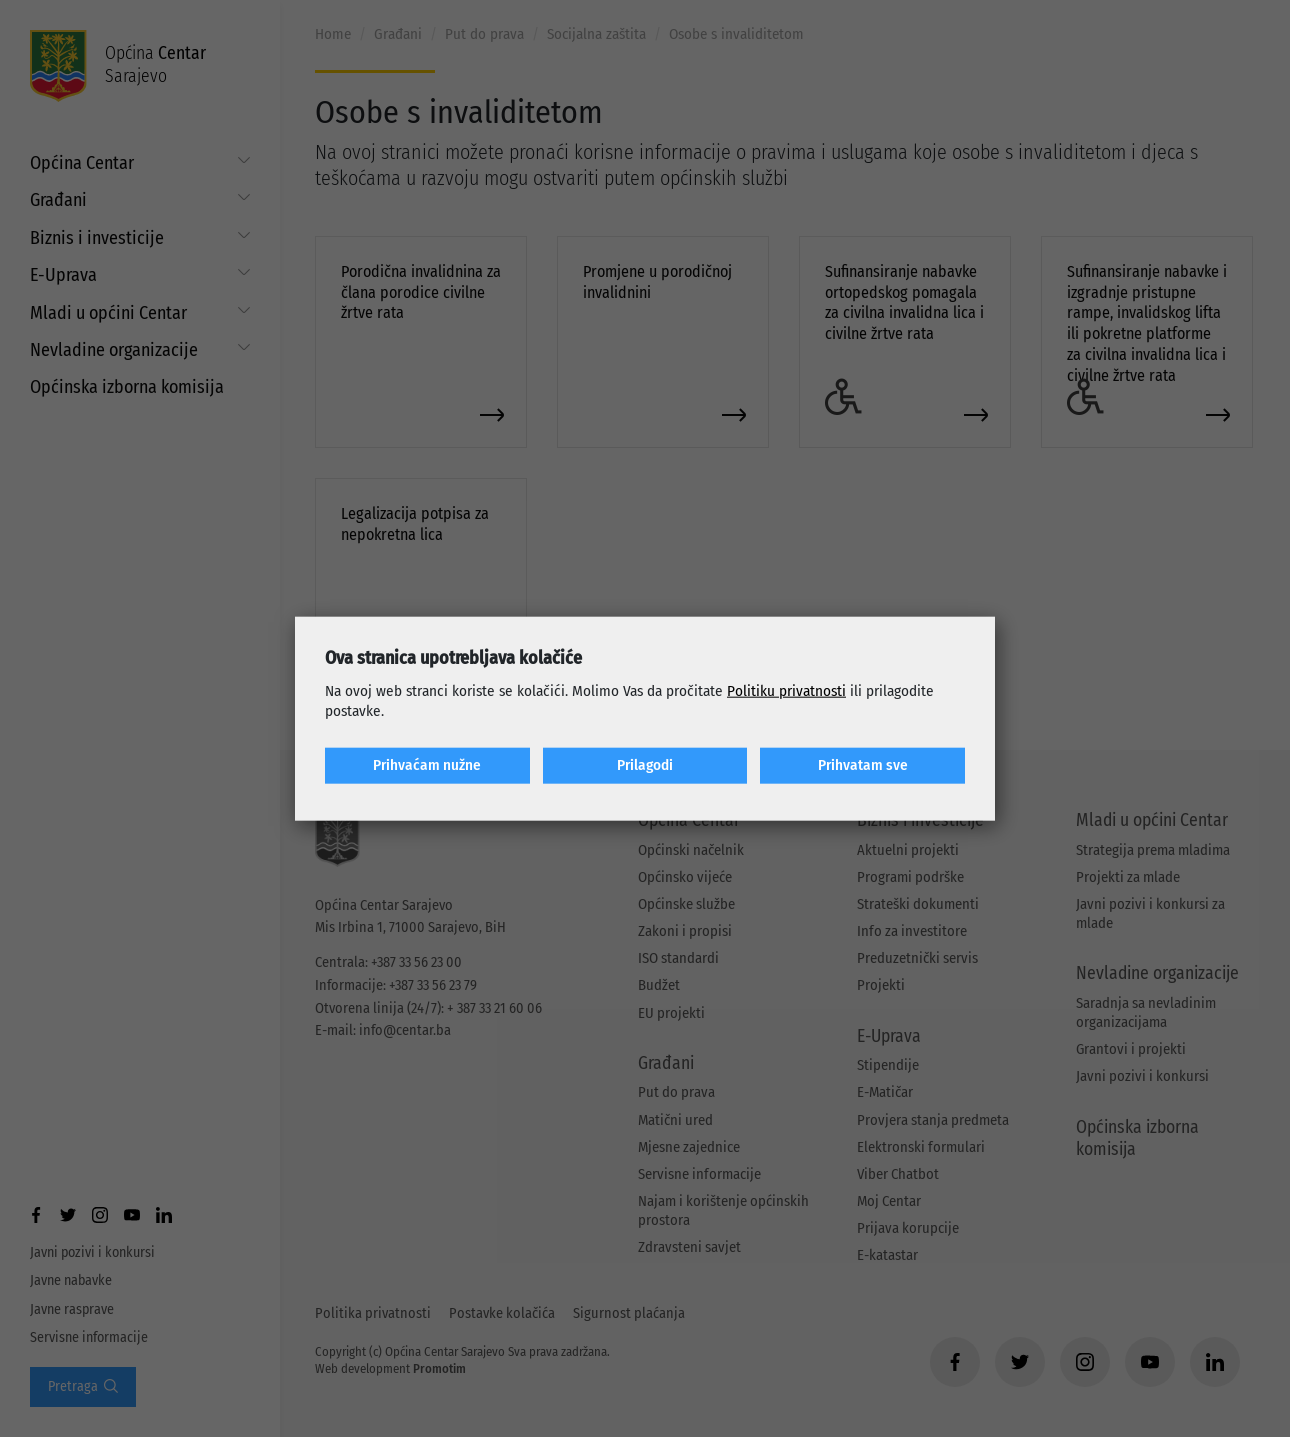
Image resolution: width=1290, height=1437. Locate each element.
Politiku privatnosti (786, 691)
